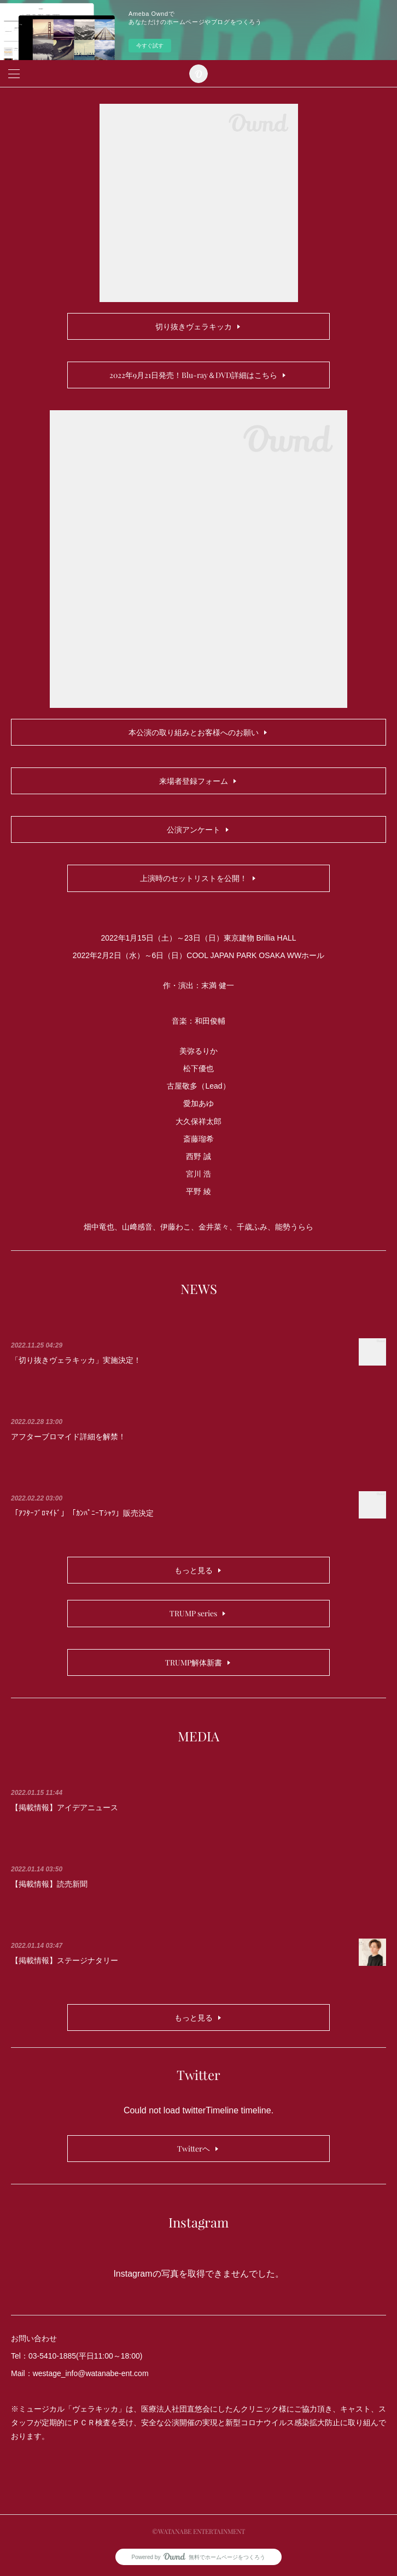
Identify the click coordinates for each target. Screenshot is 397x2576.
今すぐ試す (150, 46)
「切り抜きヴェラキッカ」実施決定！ (76, 1360)
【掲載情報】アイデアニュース (64, 1807)
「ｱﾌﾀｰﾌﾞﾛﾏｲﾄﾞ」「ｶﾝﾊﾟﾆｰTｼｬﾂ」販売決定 (82, 1513)
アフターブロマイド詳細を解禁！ (68, 1436)
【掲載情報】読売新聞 (49, 1884)
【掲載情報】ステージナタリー (64, 1960)
